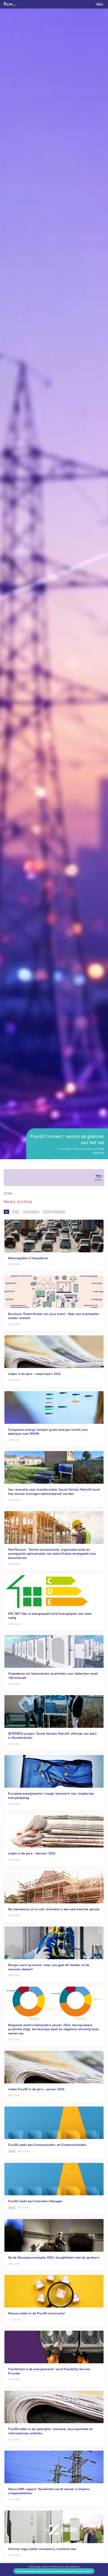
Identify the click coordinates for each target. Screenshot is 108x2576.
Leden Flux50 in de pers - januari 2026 (36, 2089)
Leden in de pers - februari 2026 (31, 1853)
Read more (98, 1152)
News (99, 1175)
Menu (100, 4)
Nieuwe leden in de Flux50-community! (36, 2313)
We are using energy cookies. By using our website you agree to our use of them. (54, 2571)
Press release (31, 1211)
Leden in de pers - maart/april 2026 (34, 1374)
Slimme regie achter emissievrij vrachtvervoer (42, 2549)
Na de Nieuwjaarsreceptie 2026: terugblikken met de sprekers (53, 2257)
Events (98, 1179)
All (6, 1211)
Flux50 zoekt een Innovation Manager (35, 2201)
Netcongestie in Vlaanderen (28, 1258)
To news (8, 1192)
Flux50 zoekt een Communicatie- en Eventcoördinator (47, 2145)
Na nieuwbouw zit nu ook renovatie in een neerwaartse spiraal (54, 1909)
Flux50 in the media (53, 1211)
